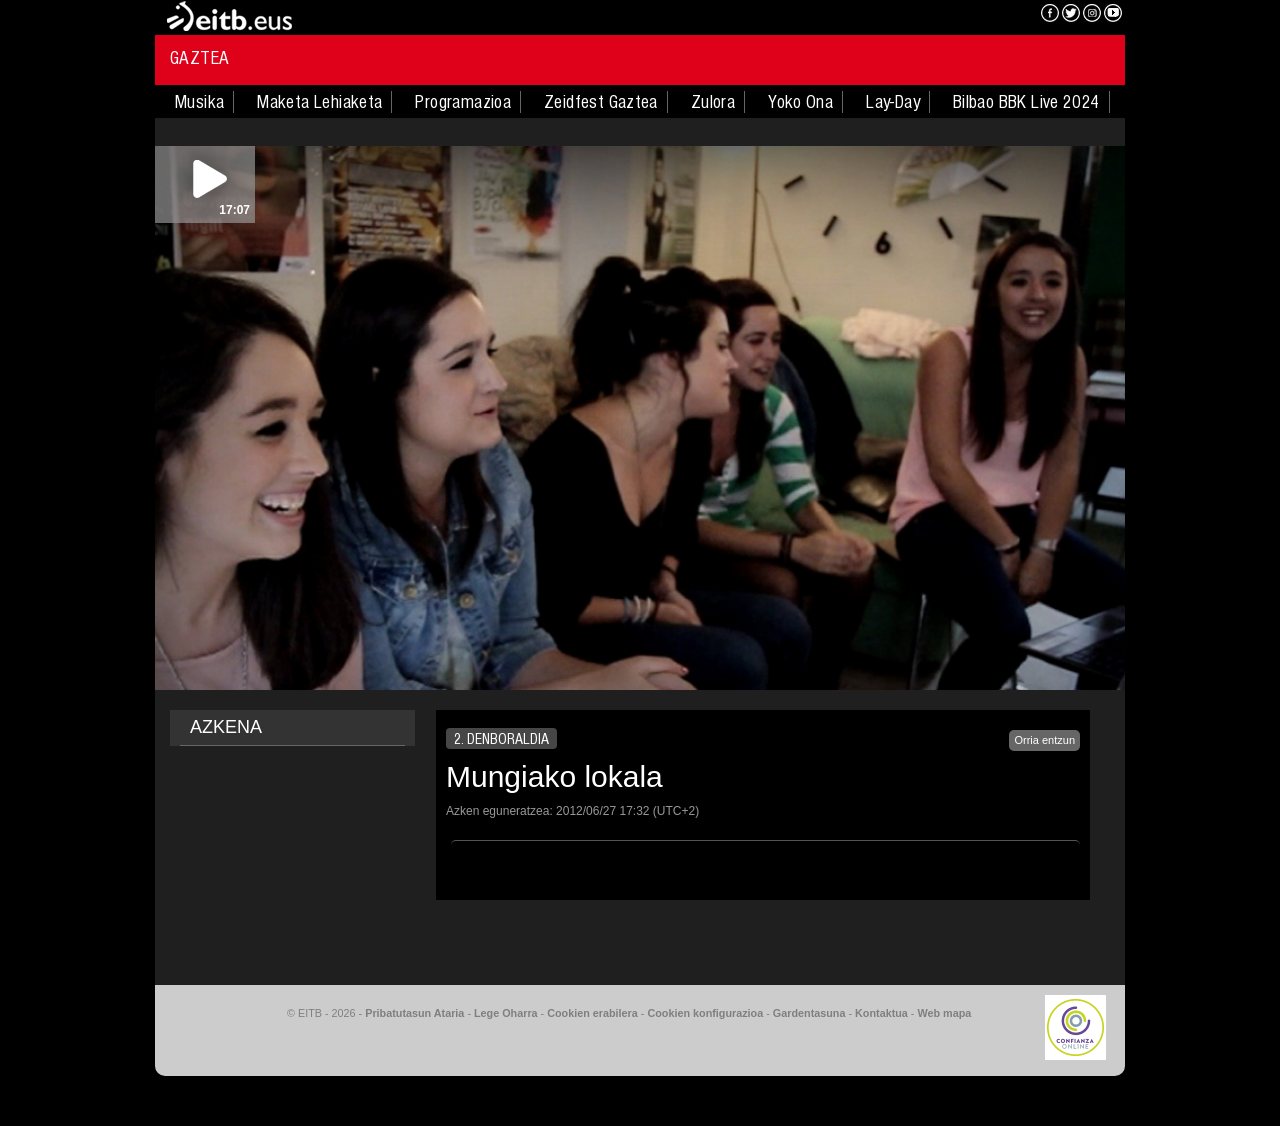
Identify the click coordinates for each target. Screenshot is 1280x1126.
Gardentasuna (809, 1013)
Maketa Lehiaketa (319, 102)
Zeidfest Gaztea (601, 102)
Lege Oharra (506, 1013)
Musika (199, 102)
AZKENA (226, 727)
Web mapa (944, 1013)
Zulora (713, 102)
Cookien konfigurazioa (705, 1013)
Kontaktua (881, 1013)
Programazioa (463, 102)
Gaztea (199, 58)
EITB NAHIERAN (953, 15)
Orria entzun (1044, 740)
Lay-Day (893, 102)
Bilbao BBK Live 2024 (1026, 102)
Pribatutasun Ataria (414, 1013)
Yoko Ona (800, 102)
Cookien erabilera (592, 1013)
